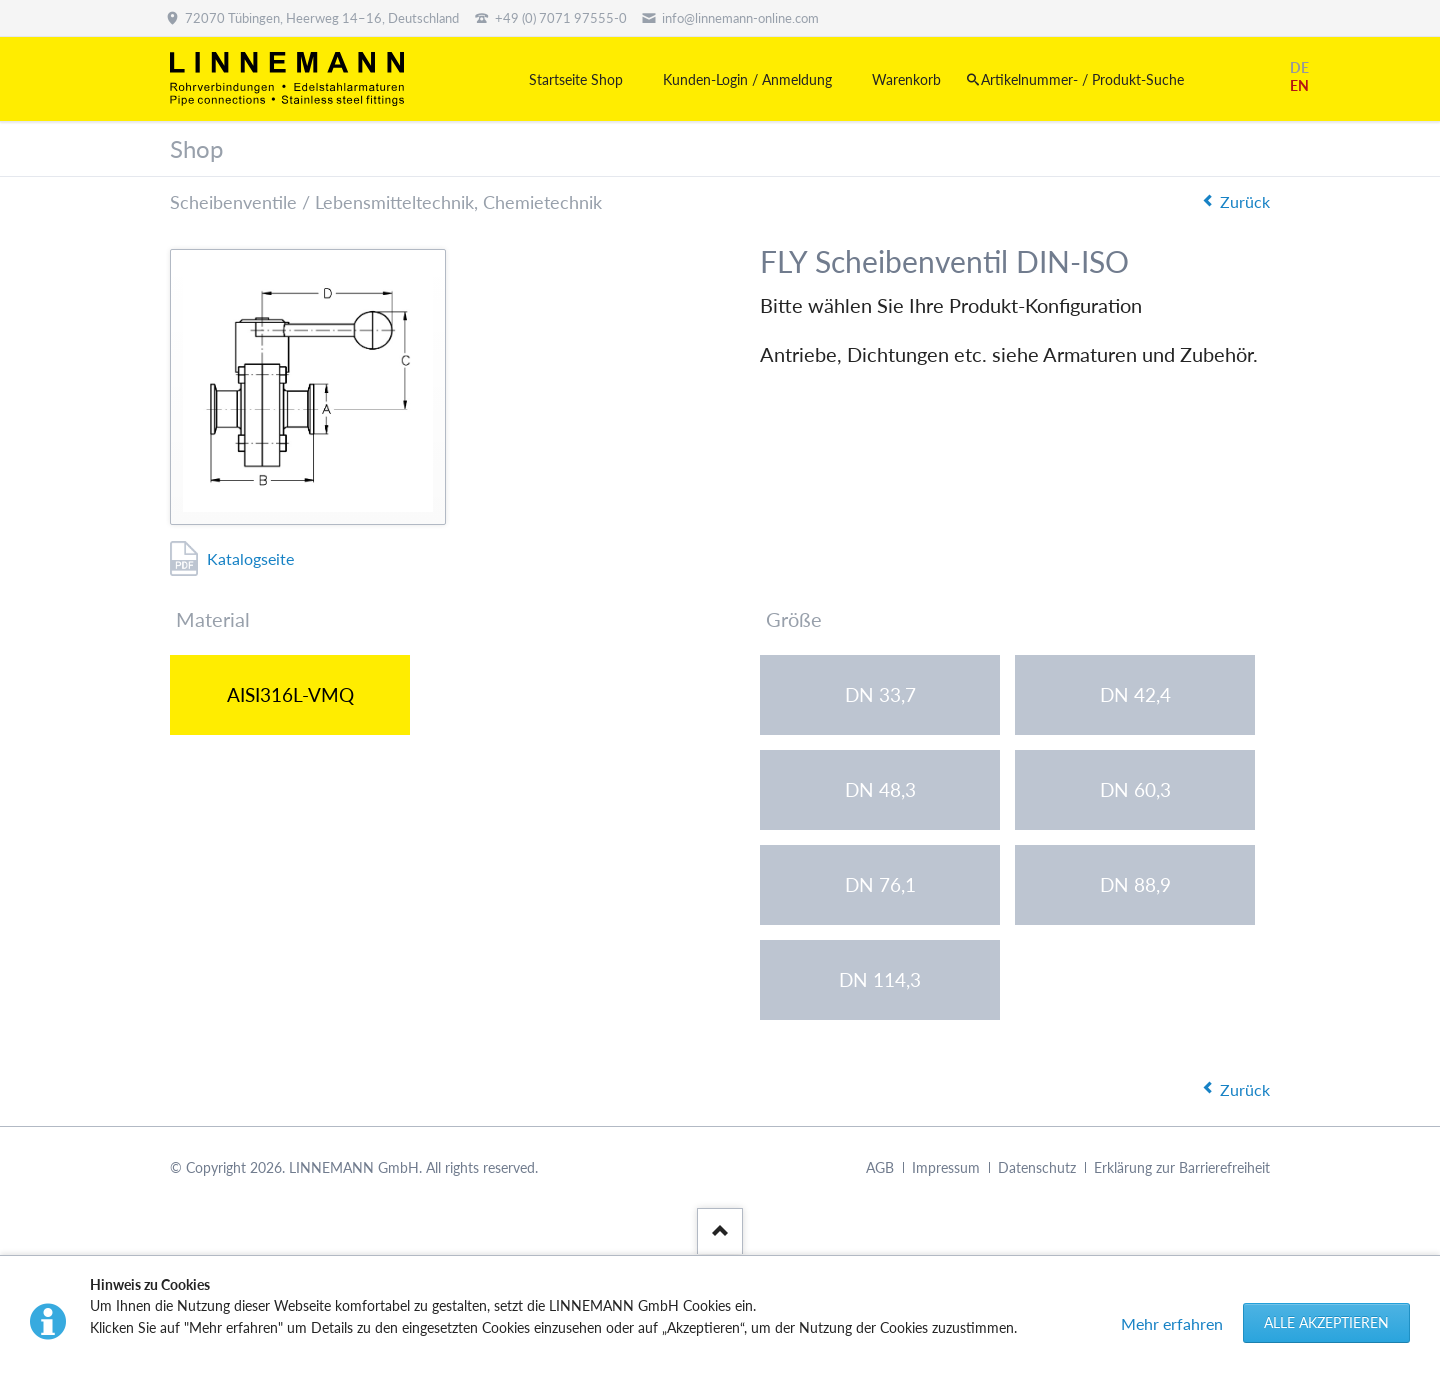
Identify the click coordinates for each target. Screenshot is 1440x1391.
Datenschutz (1037, 1168)
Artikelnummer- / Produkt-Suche (1082, 79)
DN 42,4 (1135, 694)
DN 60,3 (1135, 789)
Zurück (1245, 201)
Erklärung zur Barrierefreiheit (1182, 1168)
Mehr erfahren (1172, 1323)
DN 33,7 (880, 694)
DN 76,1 (880, 884)
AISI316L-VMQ (290, 694)
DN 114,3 (880, 979)
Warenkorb (906, 79)
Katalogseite (250, 558)
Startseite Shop (576, 79)
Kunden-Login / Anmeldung (747, 79)
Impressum (946, 1168)
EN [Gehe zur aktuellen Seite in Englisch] (1299, 85)
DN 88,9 (1135, 884)
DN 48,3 (880, 789)
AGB (880, 1168)
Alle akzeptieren (1326, 1322)
